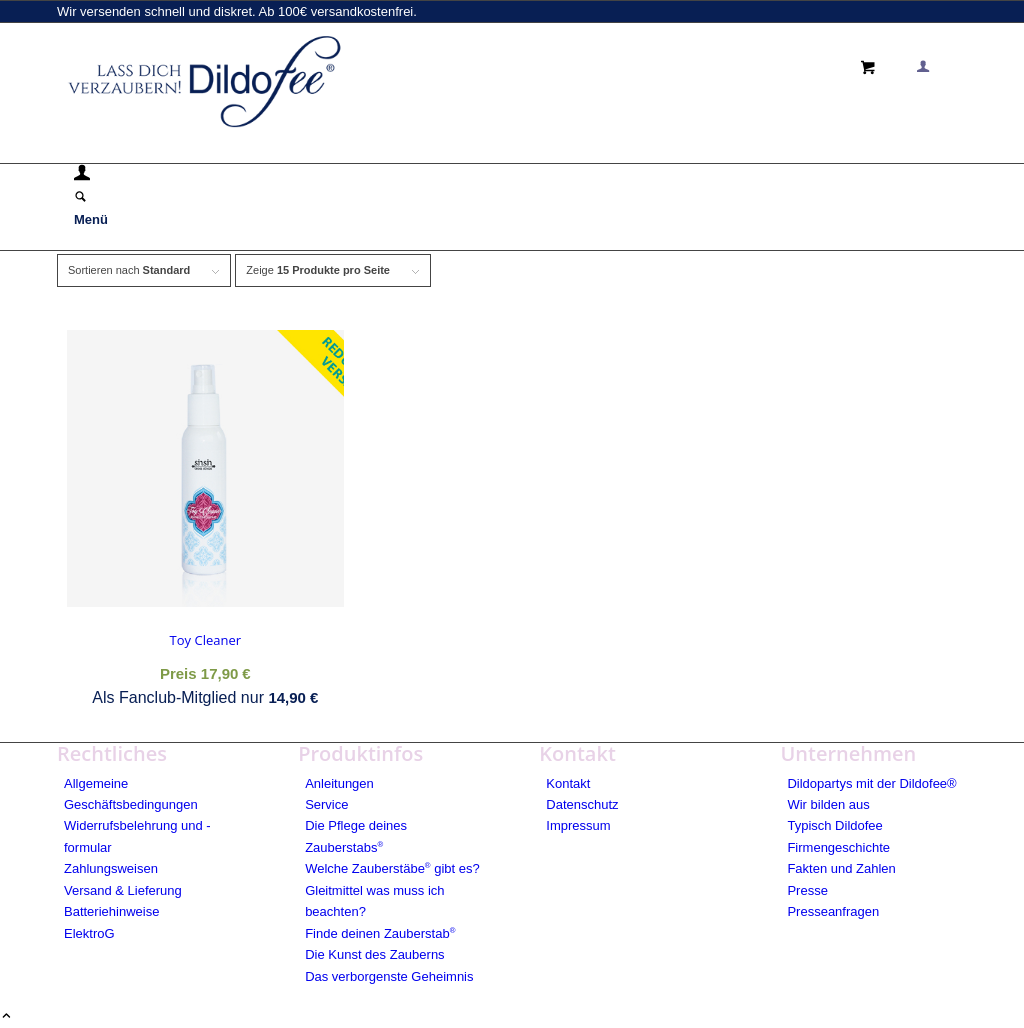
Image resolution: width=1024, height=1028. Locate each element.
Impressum (578, 825)
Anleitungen (339, 783)
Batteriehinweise (111, 911)
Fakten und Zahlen (841, 868)
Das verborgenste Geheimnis (389, 976)
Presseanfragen (833, 911)
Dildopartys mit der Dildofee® (871, 783)
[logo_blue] (207, 132)
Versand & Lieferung (123, 890)
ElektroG (89, 933)
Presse (807, 890)
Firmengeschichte (838, 847)
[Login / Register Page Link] (82, 175)
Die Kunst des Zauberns (374, 954)
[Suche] (80, 198)
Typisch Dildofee (834, 825)
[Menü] (91, 219)
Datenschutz (582, 804)
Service (326, 804)
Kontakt (568, 783)
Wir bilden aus (828, 804)
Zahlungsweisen (111, 868)
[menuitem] (515, 175)
